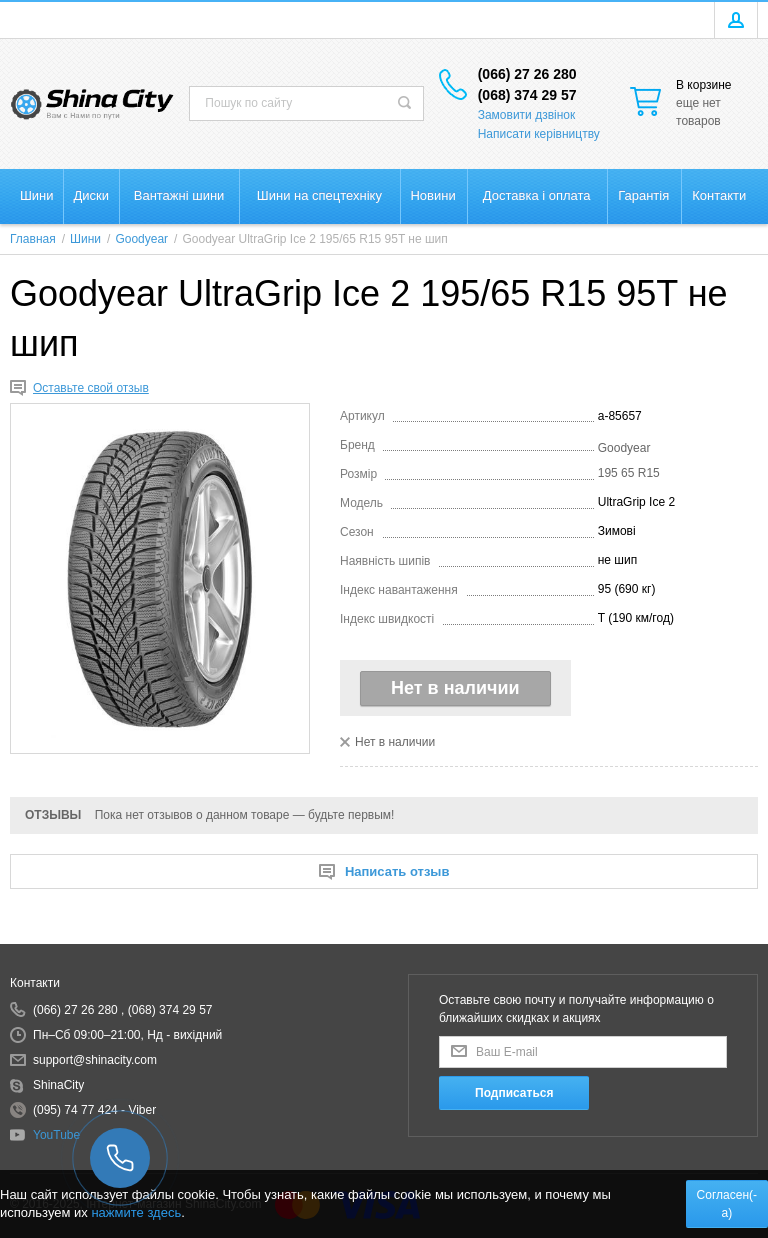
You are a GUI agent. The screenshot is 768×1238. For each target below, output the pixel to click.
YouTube (56, 1135)
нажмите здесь (136, 1212)
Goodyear (624, 448)
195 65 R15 (629, 473)
